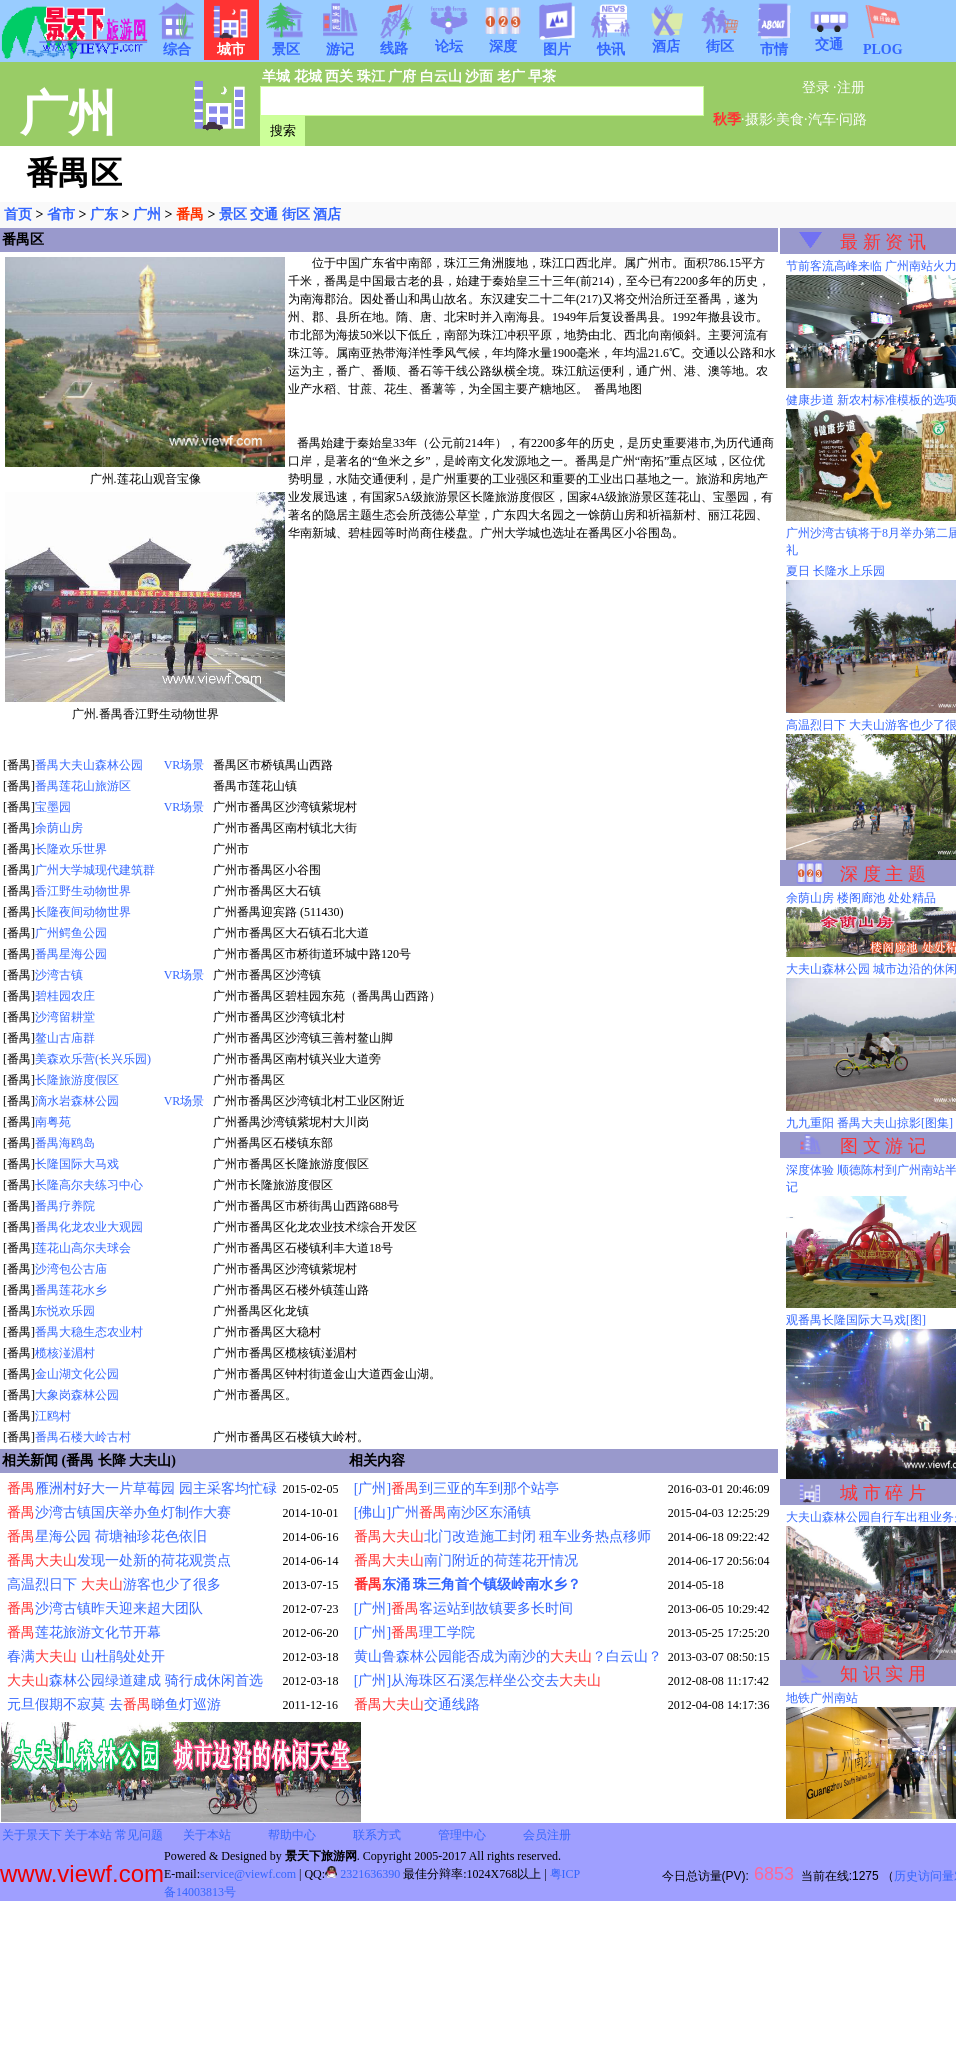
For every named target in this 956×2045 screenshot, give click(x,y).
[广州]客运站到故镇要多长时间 (463, 1608)
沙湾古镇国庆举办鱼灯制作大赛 (119, 1512)
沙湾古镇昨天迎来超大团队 (105, 1608)
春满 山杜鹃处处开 (86, 1656)
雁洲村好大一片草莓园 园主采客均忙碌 (142, 1488)
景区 (233, 214)
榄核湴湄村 (65, 1353)
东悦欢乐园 (65, 1311)
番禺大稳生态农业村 (89, 1332)
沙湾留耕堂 (65, 1017)
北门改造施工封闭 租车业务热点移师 (503, 1536)
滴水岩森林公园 (77, 1101)
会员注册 (547, 1835)
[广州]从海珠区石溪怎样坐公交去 (477, 1680)
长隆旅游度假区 (77, 1080)
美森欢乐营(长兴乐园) (93, 1059)
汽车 (822, 119)
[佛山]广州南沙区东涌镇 (442, 1512)
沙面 (479, 76)
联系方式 (377, 1835)
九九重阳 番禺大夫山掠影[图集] (869, 1123)
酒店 (666, 40)
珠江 (371, 76)
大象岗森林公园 (77, 1395)
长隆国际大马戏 (77, 1164)
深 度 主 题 (883, 874)
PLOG (883, 43)
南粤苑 (53, 1122)
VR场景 (184, 765)
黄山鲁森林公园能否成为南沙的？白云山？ (508, 1656)
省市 (61, 214)
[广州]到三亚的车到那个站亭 (456, 1488)
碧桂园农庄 (65, 996)
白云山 (441, 76)
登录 (816, 87)
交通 (829, 38)
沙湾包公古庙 (71, 1269)
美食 (790, 119)
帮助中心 (292, 1835)
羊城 (276, 76)
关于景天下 (32, 1835)
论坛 (449, 40)
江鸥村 (53, 1416)
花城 (308, 76)
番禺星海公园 (71, 954)
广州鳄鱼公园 (71, 933)
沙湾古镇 (59, 975)
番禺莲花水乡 (71, 1290)
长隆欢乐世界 (71, 849)
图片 (557, 43)
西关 (339, 76)
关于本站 (88, 1835)
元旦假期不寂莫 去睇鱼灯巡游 (114, 1704)
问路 (853, 119)
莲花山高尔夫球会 (83, 1248)
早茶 (542, 76)
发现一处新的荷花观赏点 (119, 1560)
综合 (177, 43)
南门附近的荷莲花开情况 (466, 1560)
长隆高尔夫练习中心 (89, 1185)
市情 (774, 43)
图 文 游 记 (883, 1146)
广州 (147, 214)
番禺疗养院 (65, 1206)
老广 (511, 76)
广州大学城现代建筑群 (95, 870)
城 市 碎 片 (883, 1493)
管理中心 (462, 1835)
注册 (851, 87)
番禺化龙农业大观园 (89, 1227)
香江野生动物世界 (83, 891)
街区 (720, 40)
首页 (18, 214)
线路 (394, 42)
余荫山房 (59, 828)
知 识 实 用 (883, 1674)
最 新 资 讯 (883, 242)
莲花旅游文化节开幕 (84, 1632)
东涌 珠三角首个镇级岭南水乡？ (468, 1584)
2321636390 (362, 1874)
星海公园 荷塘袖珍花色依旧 (107, 1536)
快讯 (611, 43)
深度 (503, 40)
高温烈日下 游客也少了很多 (114, 1584)
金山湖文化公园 (77, 1374)
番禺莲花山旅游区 (83, 786)
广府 (402, 76)
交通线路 (417, 1704)
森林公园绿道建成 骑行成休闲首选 (135, 1680)
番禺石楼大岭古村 (83, 1437)
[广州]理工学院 (414, 1632)
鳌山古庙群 (65, 1038)
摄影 (759, 119)
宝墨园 (53, 807)
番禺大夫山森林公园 (89, 765)
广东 (104, 214)
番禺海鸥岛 (65, 1143)
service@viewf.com (248, 1874)
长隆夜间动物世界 (83, 912)
